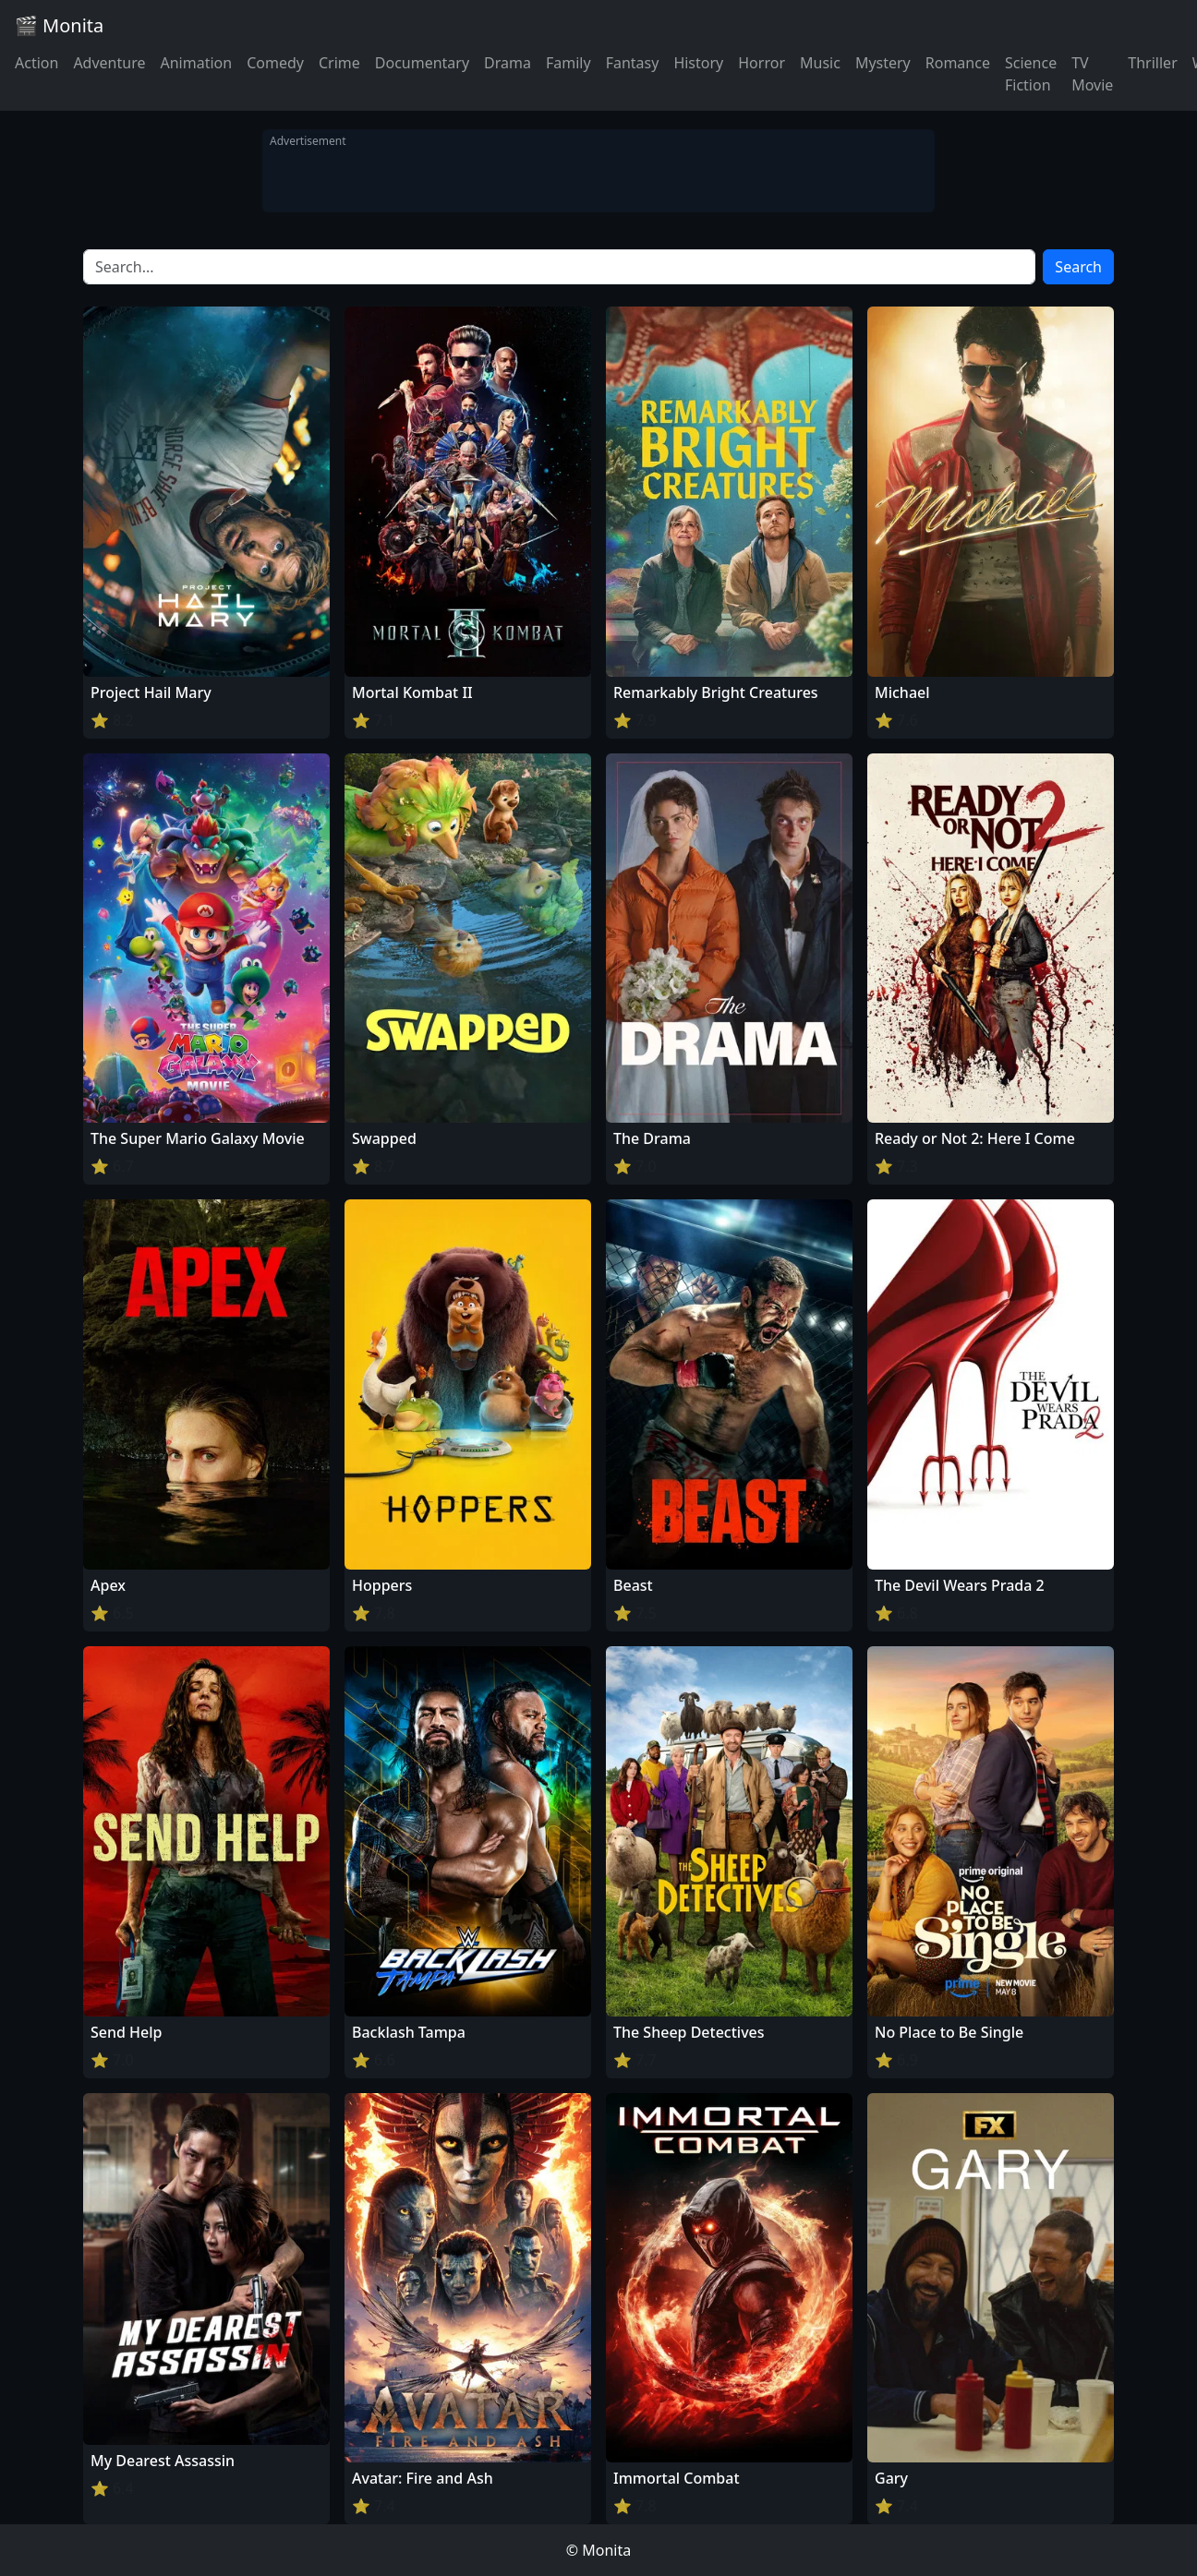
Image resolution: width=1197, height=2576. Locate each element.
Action (36, 63)
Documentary (422, 63)
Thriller (1152, 63)
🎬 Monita (59, 25)
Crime (339, 63)
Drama (507, 63)
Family (568, 63)
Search (1078, 267)
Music (820, 63)
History (698, 63)
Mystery (883, 63)
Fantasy (632, 63)
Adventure (109, 63)
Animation (196, 63)
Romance (957, 63)
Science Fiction (1031, 74)
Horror (761, 63)
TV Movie (1092, 74)
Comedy (275, 63)
